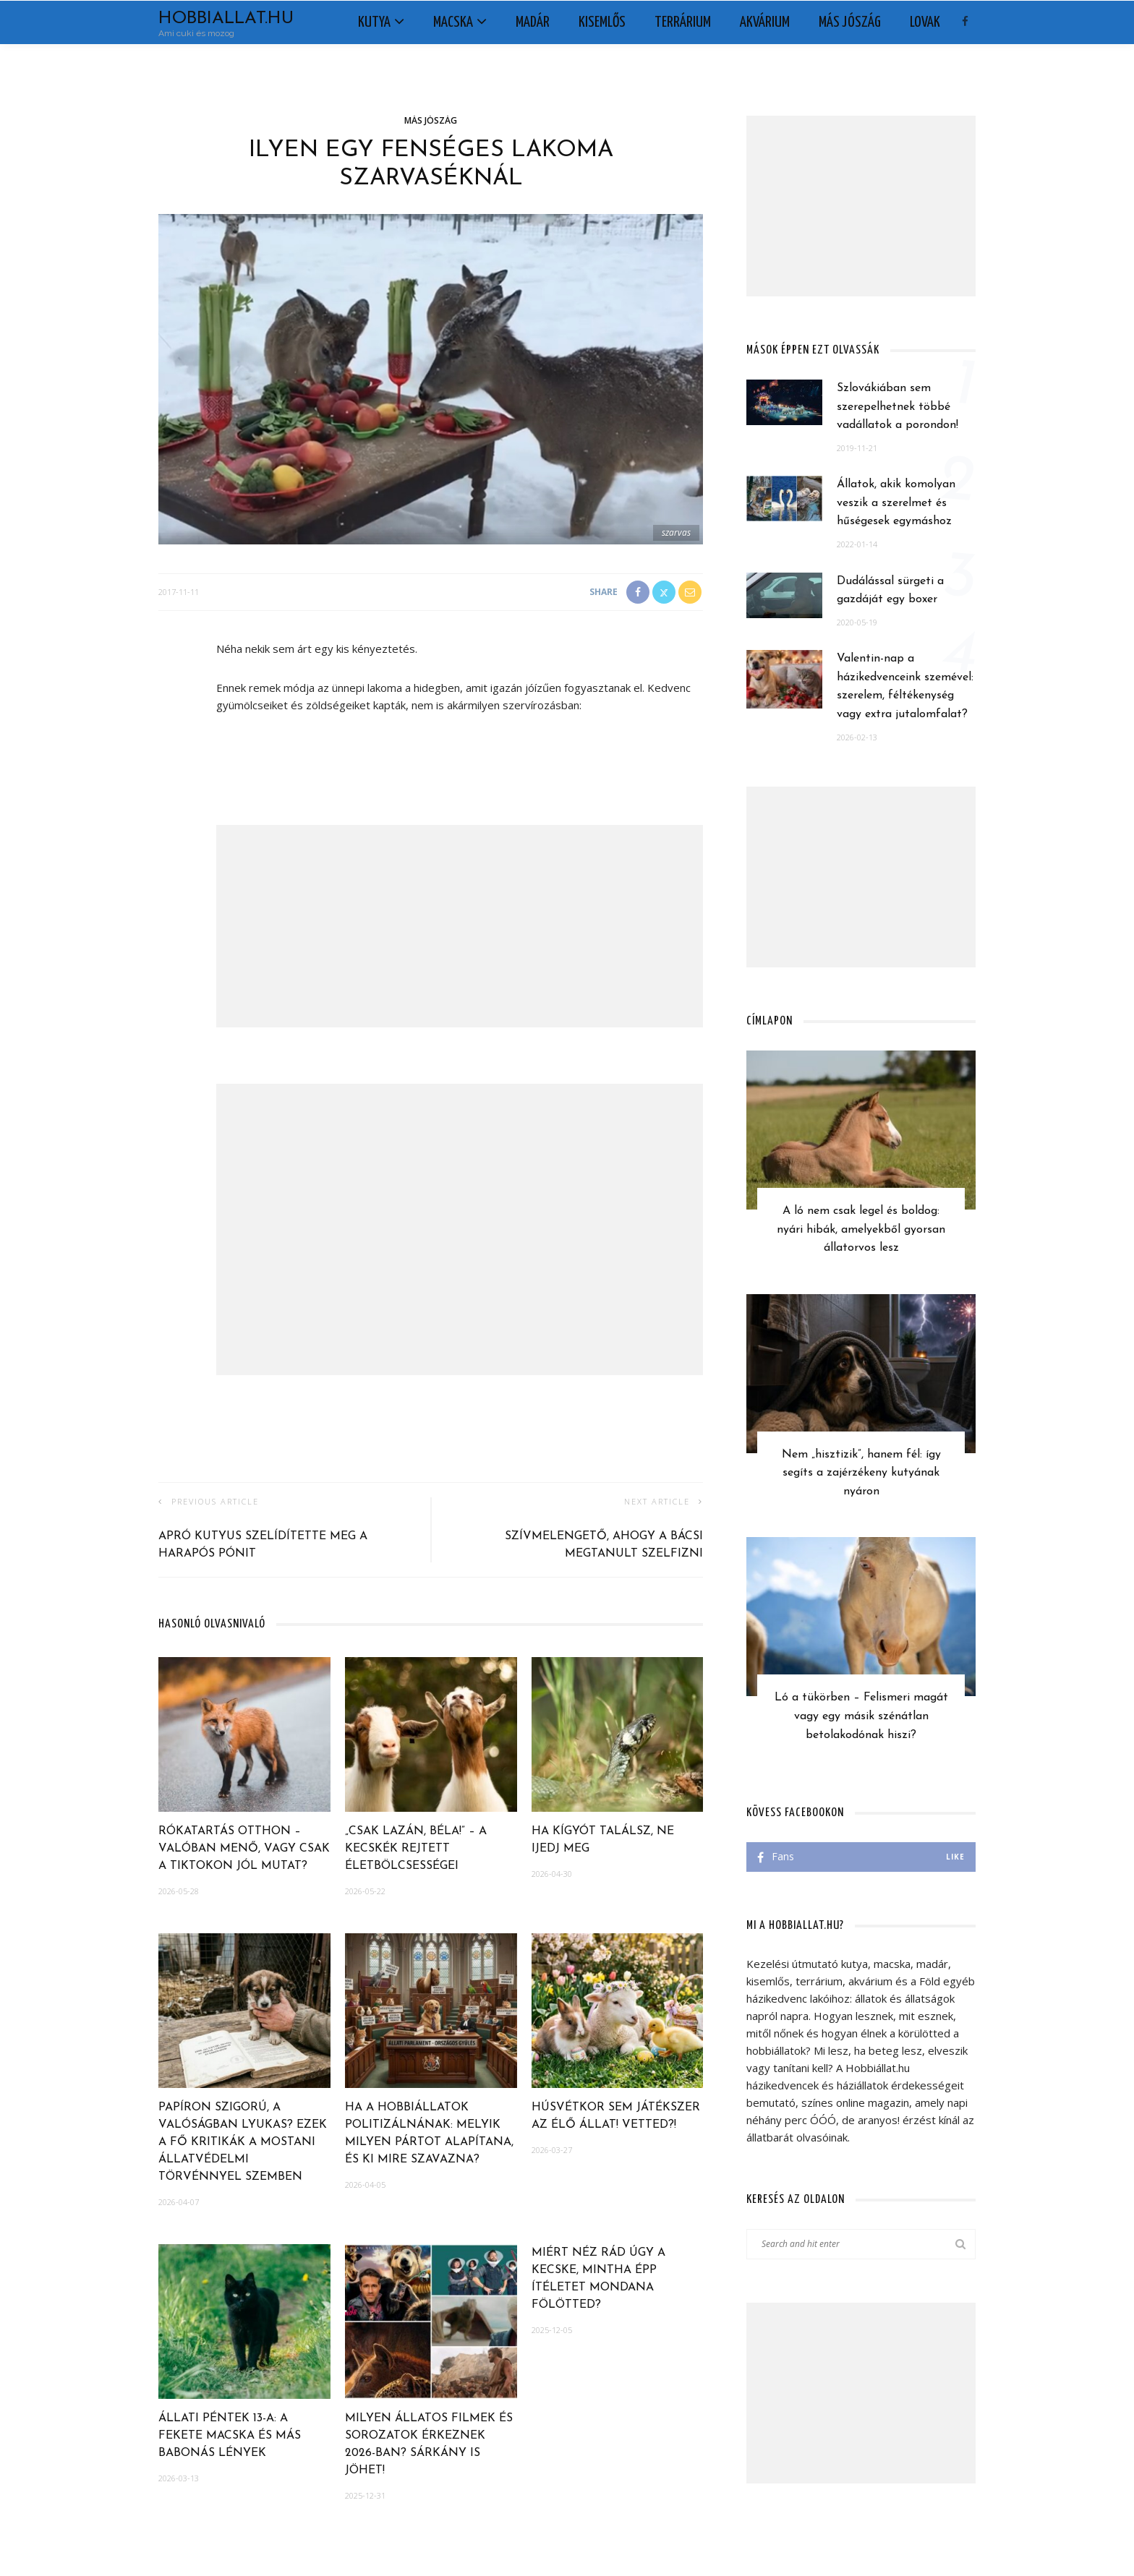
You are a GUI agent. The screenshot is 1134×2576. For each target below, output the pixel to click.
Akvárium (765, 22)
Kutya (374, 22)
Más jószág (850, 22)
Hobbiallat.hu (226, 18)
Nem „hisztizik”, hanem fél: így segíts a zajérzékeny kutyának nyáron (861, 1473)
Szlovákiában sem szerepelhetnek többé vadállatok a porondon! (897, 406)
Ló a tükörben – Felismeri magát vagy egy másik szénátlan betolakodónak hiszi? (861, 1716)
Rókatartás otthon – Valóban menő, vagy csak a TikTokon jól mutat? (244, 1849)
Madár (533, 22)
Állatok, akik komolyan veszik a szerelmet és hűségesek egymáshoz (896, 503)
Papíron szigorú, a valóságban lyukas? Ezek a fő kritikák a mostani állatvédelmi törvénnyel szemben (242, 2142)
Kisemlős (602, 22)
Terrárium (683, 22)
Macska (453, 22)
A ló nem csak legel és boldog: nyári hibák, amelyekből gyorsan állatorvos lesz (861, 1229)
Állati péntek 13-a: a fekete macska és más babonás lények (229, 2436)
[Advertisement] (459, 926)
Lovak (925, 22)
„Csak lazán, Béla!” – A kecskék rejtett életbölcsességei (416, 1849)
